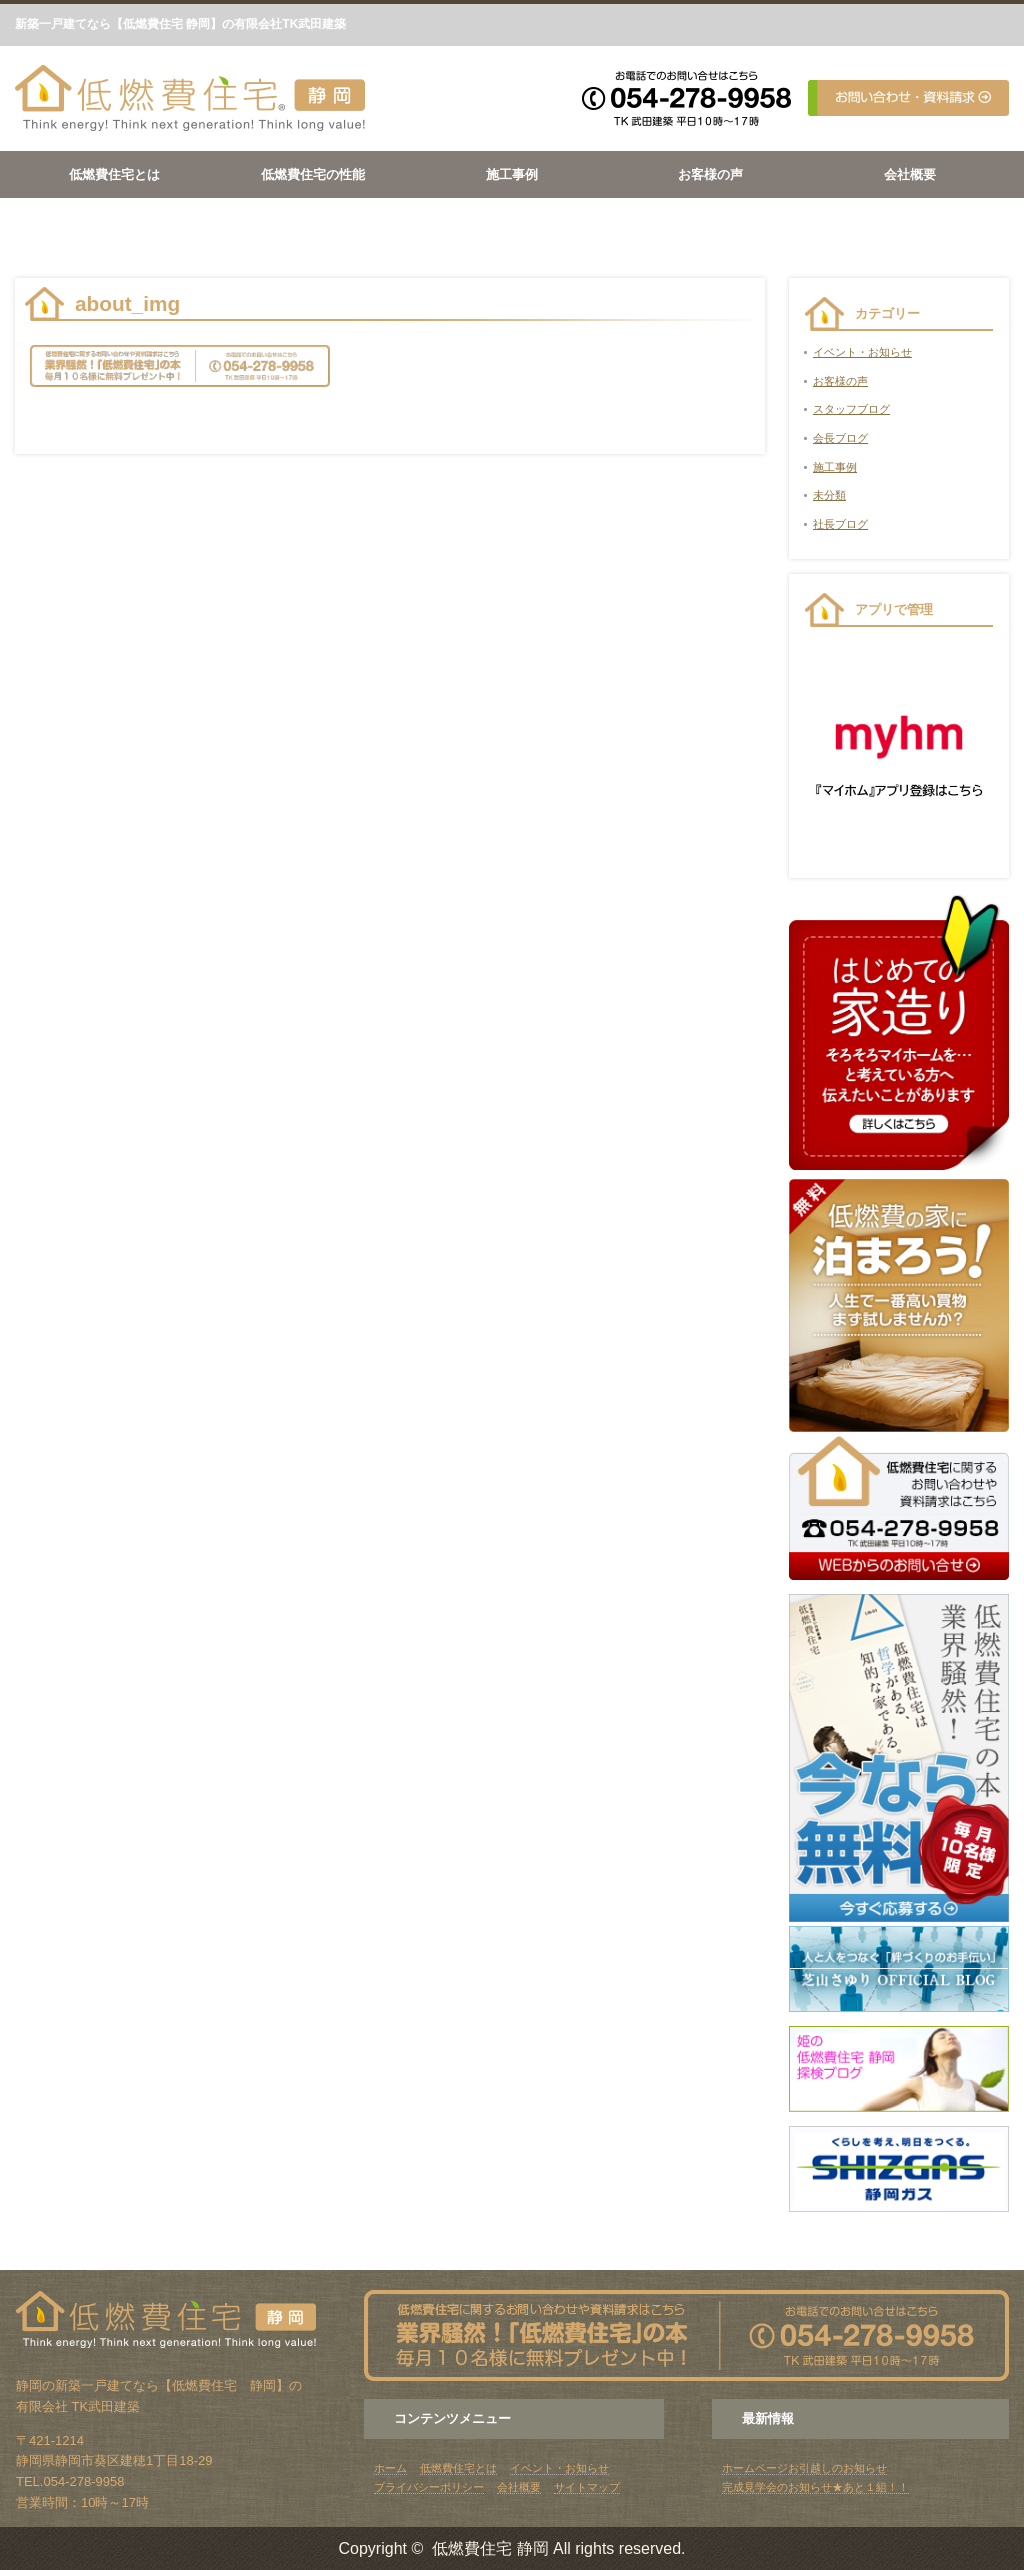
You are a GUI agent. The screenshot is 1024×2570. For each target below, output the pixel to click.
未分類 (829, 495)
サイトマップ (587, 2487)
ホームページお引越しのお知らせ (804, 2468)
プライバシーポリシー (429, 2487)
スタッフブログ (851, 409)
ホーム (390, 2468)
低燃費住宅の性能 (313, 174)
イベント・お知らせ (862, 352)
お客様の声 (710, 174)
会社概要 (910, 174)
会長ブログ (840, 438)
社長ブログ (840, 524)
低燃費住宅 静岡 (490, 2548)
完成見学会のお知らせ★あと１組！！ (815, 2487)
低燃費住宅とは (114, 174)
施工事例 (512, 174)
